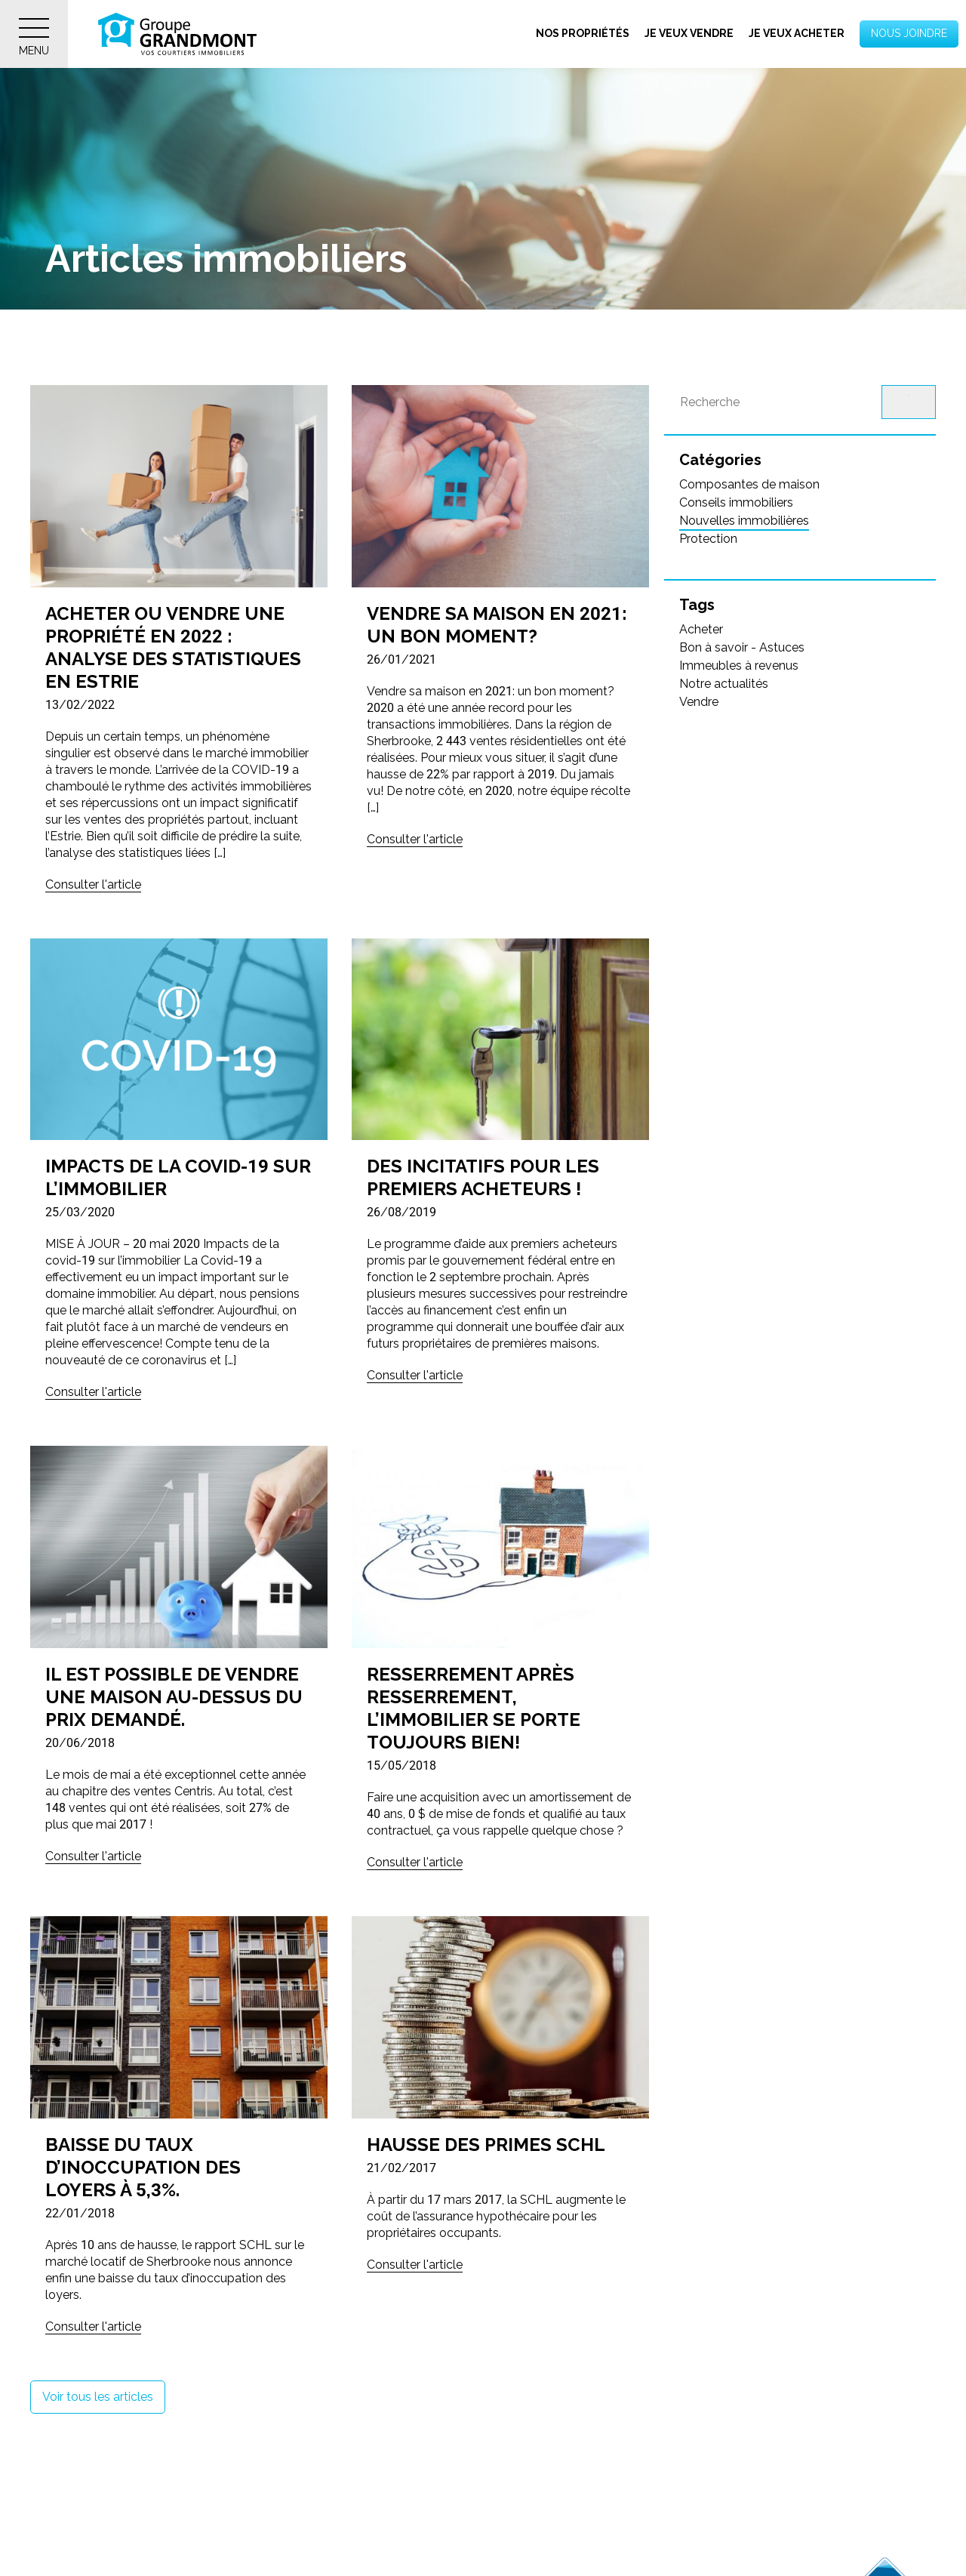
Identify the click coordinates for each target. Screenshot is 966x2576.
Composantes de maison (749, 484)
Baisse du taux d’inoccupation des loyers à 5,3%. (143, 2167)
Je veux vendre (689, 33)
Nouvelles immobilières (744, 520)
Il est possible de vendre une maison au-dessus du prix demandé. (174, 1696)
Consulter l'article (93, 884)
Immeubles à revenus (738, 665)
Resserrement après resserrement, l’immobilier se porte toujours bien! (473, 1708)
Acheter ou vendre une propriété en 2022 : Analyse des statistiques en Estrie (173, 647)
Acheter (701, 629)
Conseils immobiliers (736, 502)
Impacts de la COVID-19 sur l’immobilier (178, 1177)
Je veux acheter (796, 33)
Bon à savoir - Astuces (741, 647)
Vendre (698, 702)
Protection (708, 539)
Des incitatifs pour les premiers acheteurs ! (483, 1177)
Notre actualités (723, 683)
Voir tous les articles (97, 2397)
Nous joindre (909, 33)
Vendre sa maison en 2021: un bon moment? (497, 624)
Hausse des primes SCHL (486, 2144)
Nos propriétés (582, 33)
